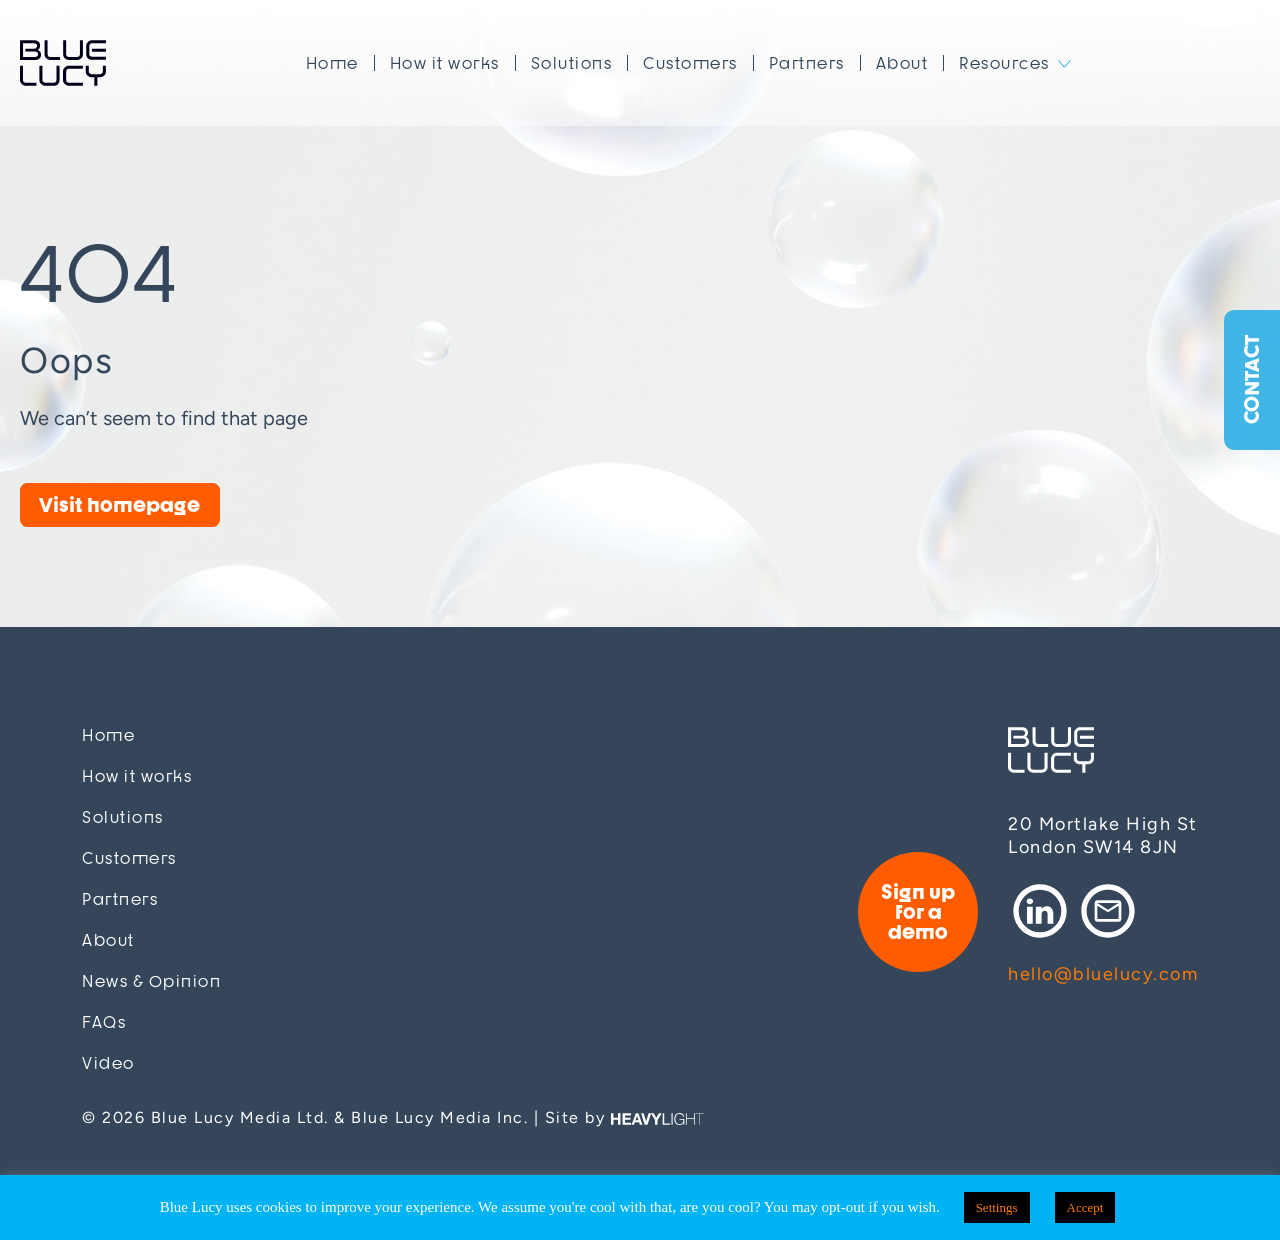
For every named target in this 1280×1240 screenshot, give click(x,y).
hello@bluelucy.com (1103, 974)
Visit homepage (119, 504)
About (902, 63)
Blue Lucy (63, 63)
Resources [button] (1004, 63)
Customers (690, 63)
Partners (807, 63)
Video (108, 1063)
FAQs (104, 1022)
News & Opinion (151, 981)
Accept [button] (1085, 1207)
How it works (445, 63)
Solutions (572, 63)
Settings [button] (997, 1207)
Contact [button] (1251, 380)
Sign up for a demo (918, 911)
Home (332, 63)
